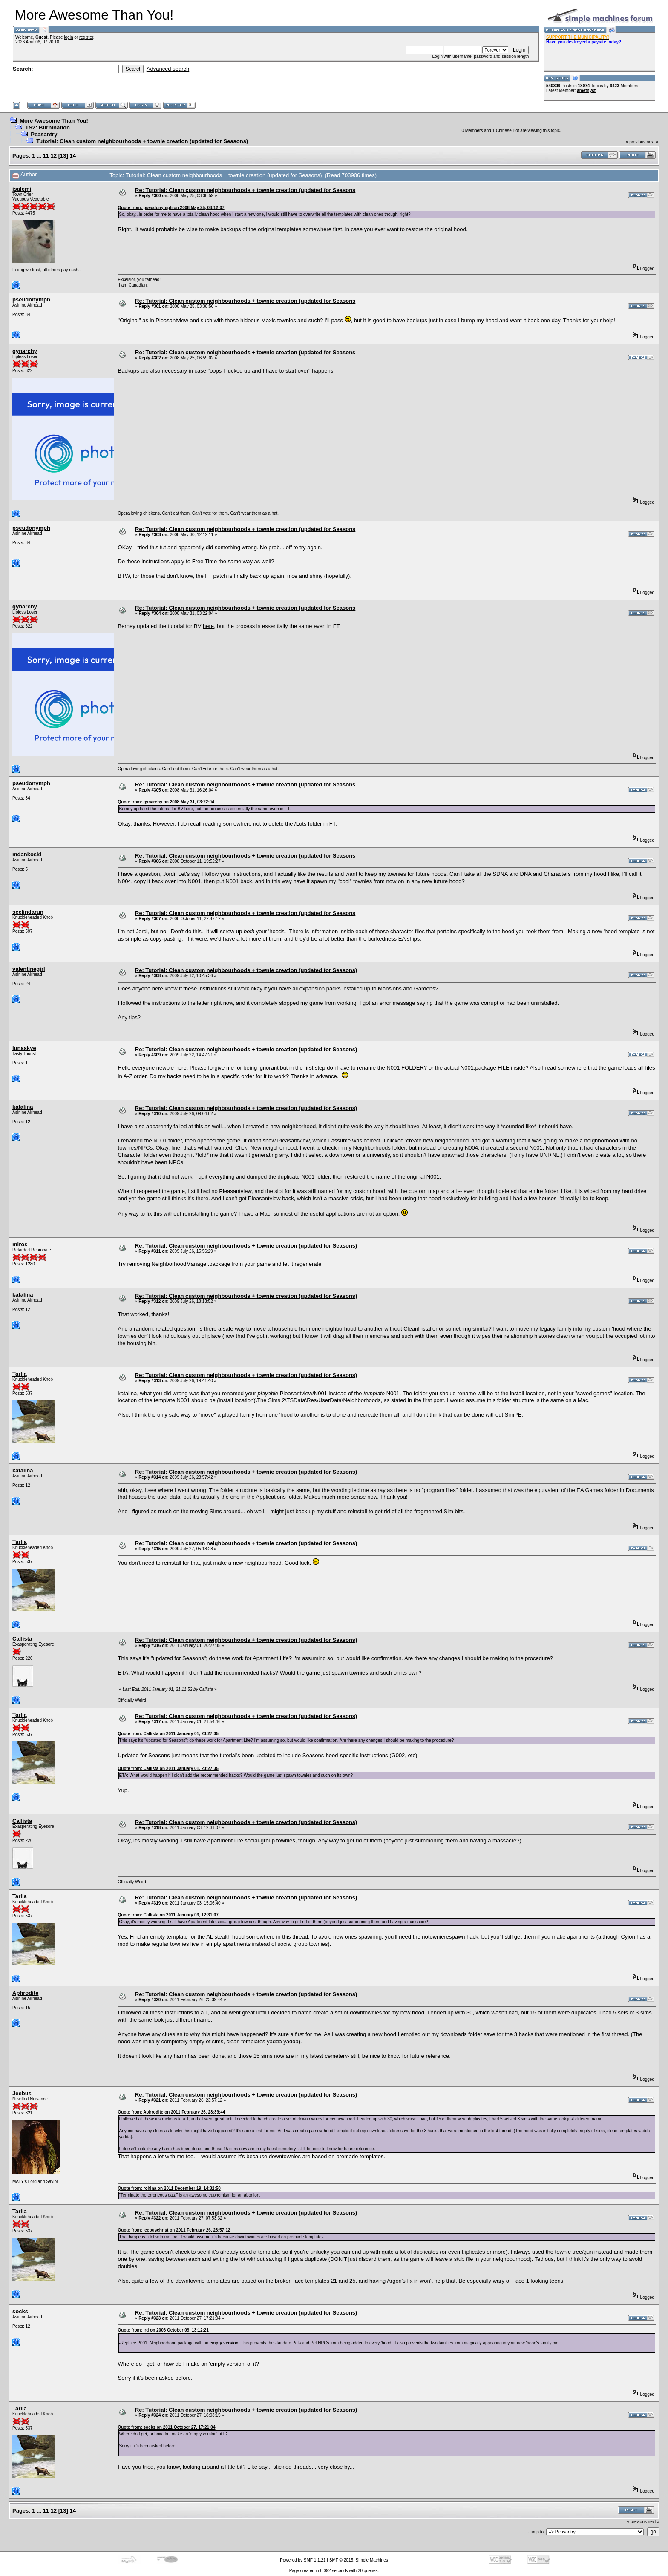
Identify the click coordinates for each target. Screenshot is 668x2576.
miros (19, 1244)
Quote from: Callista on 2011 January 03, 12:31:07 (168, 1915)
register (86, 37)
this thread (295, 1936)
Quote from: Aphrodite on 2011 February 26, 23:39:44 (171, 2112)
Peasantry (44, 134)
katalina (22, 1107)
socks (20, 2311)
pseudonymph (31, 299)
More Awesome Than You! (54, 121)
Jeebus (22, 2093)
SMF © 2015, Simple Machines (358, 2560)
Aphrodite (25, 1993)
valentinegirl (28, 969)
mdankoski (26, 854)
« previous (635, 142)
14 (73, 155)
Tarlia (19, 1374)
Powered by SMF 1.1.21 (302, 2560)
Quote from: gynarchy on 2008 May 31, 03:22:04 (166, 802)
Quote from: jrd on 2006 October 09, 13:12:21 (163, 2330)
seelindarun (27, 912)
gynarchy (24, 351)
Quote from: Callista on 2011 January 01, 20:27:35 (168, 1733)
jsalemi (21, 189)
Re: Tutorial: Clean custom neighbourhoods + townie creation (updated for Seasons (245, 190)
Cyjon (628, 1936)
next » (652, 142)
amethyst (586, 90)
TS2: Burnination (47, 127)
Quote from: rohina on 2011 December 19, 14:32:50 (169, 2188)
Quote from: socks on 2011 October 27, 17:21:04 (167, 2427)
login (68, 37)
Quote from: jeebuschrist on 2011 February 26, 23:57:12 (174, 2230)
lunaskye (24, 1048)
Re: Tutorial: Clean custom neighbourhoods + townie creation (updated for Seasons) (246, 970)
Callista (22, 1638)
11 (46, 155)
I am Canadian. (133, 285)
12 (54, 155)
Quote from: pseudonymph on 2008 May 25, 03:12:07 (171, 207)
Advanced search (168, 69)
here (208, 626)
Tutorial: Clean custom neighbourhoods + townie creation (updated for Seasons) (142, 141)
